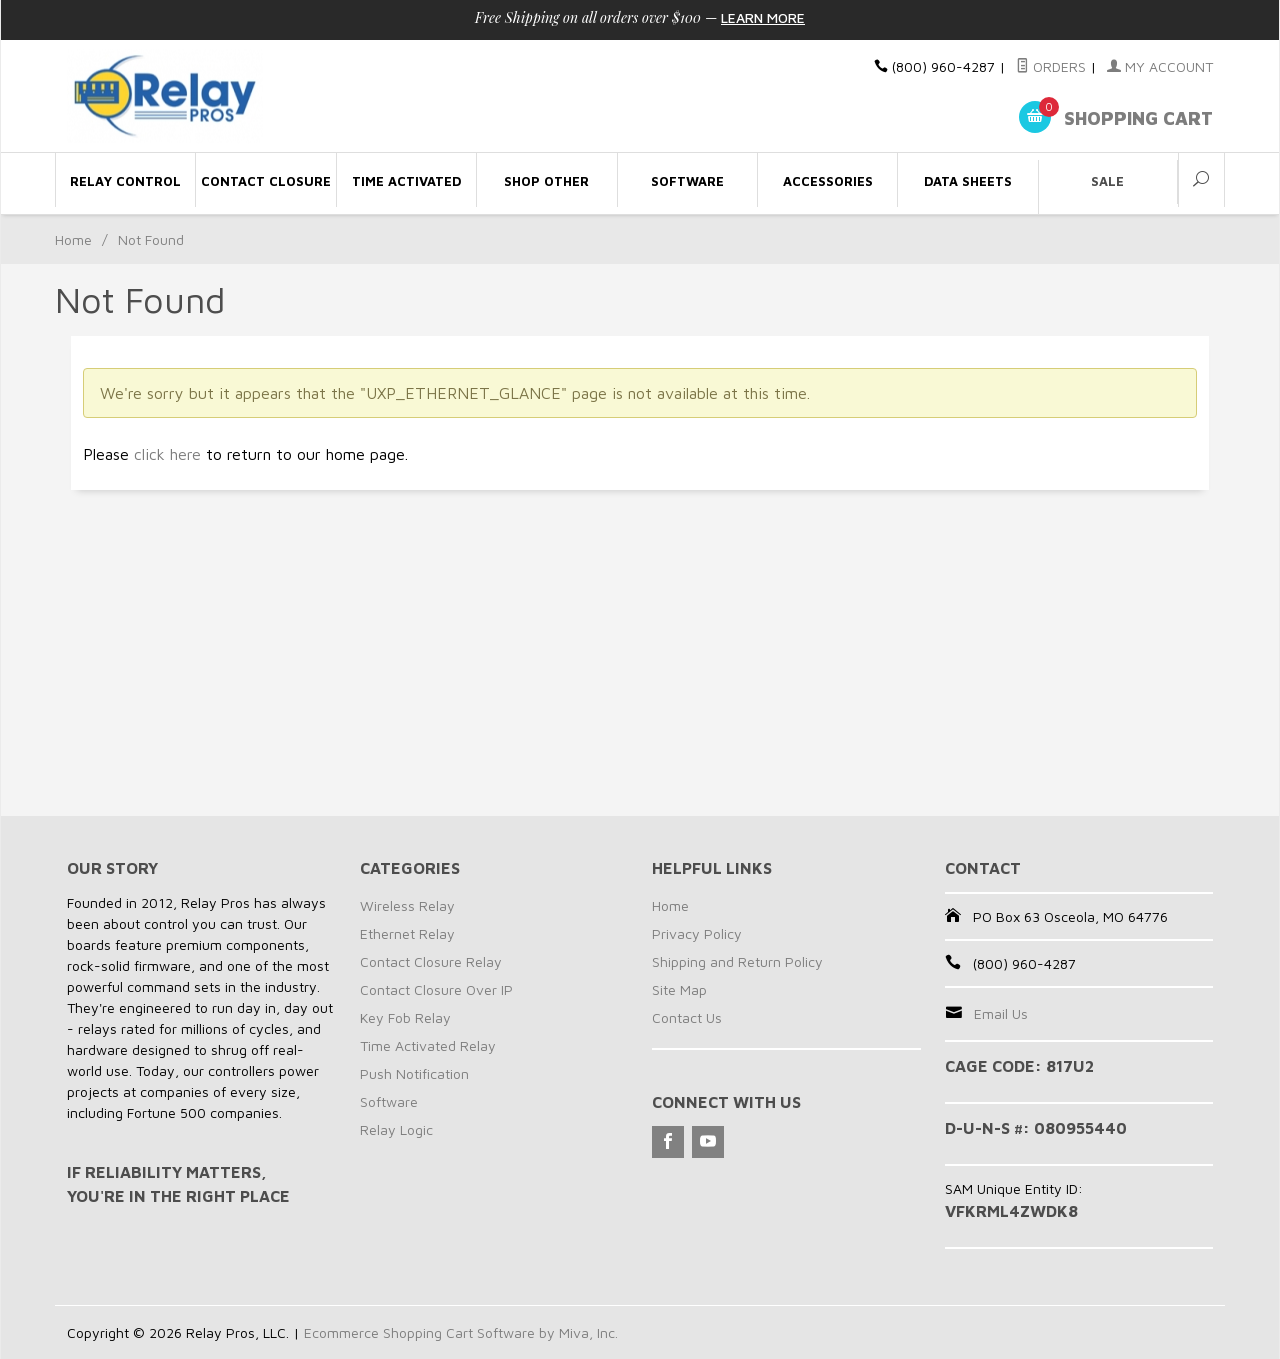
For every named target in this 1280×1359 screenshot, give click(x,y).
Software (389, 1101)
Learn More (763, 17)
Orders (1051, 66)
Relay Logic (396, 1129)
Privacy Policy (697, 933)
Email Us (1001, 1013)
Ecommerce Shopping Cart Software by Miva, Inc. (461, 1332)
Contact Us (687, 1017)
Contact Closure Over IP (436, 989)
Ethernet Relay (407, 933)
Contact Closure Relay (431, 961)
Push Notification (414, 1073)
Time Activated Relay (428, 1045)
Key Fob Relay (405, 1017)
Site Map (679, 989)
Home (73, 239)
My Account (1160, 66)
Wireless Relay (407, 905)
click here (167, 454)
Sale (1107, 181)
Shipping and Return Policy (737, 961)
